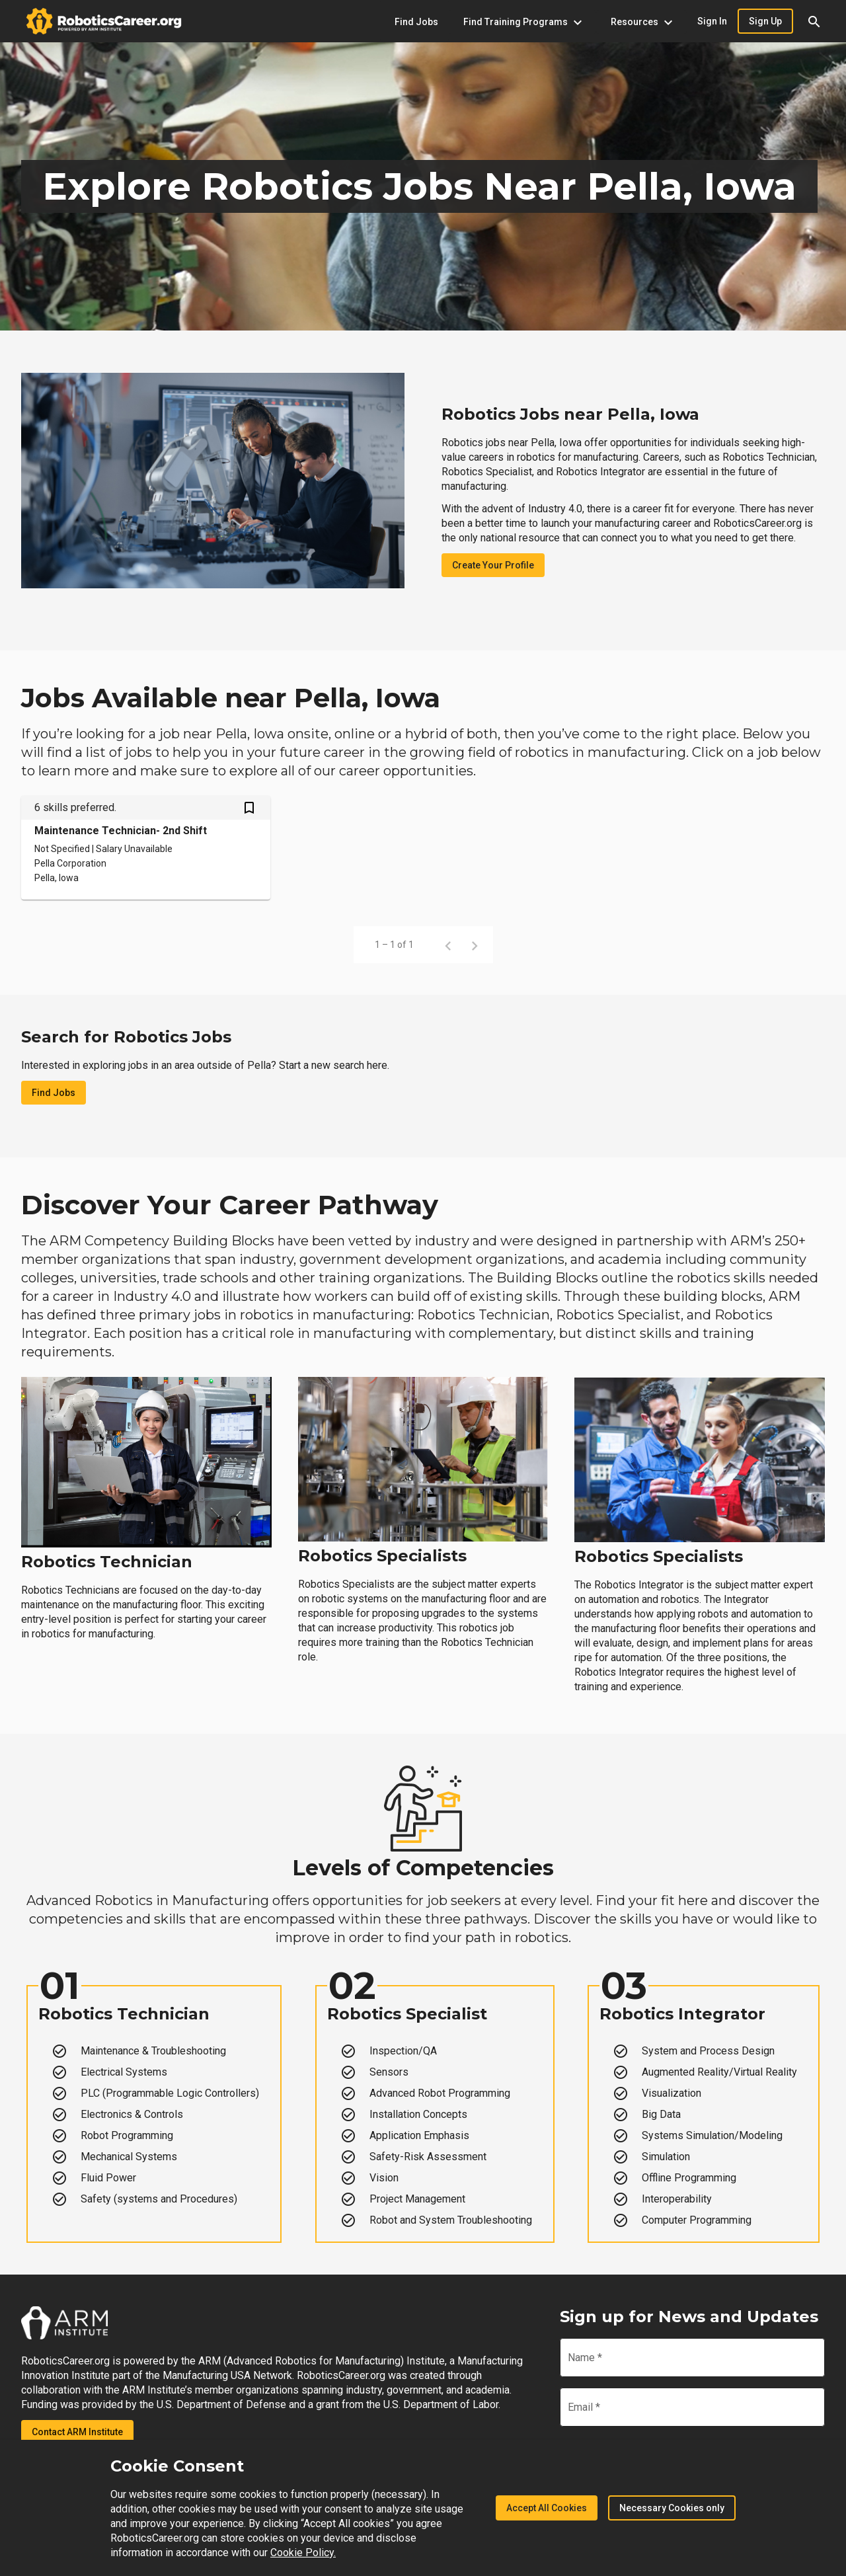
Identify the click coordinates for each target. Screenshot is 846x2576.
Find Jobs (53, 1092)
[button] (814, 21)
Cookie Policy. (303, 2552)
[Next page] (474, 944)
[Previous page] (448, 944)
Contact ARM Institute (77, 2432)
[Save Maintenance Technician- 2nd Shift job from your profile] (249, 809)
